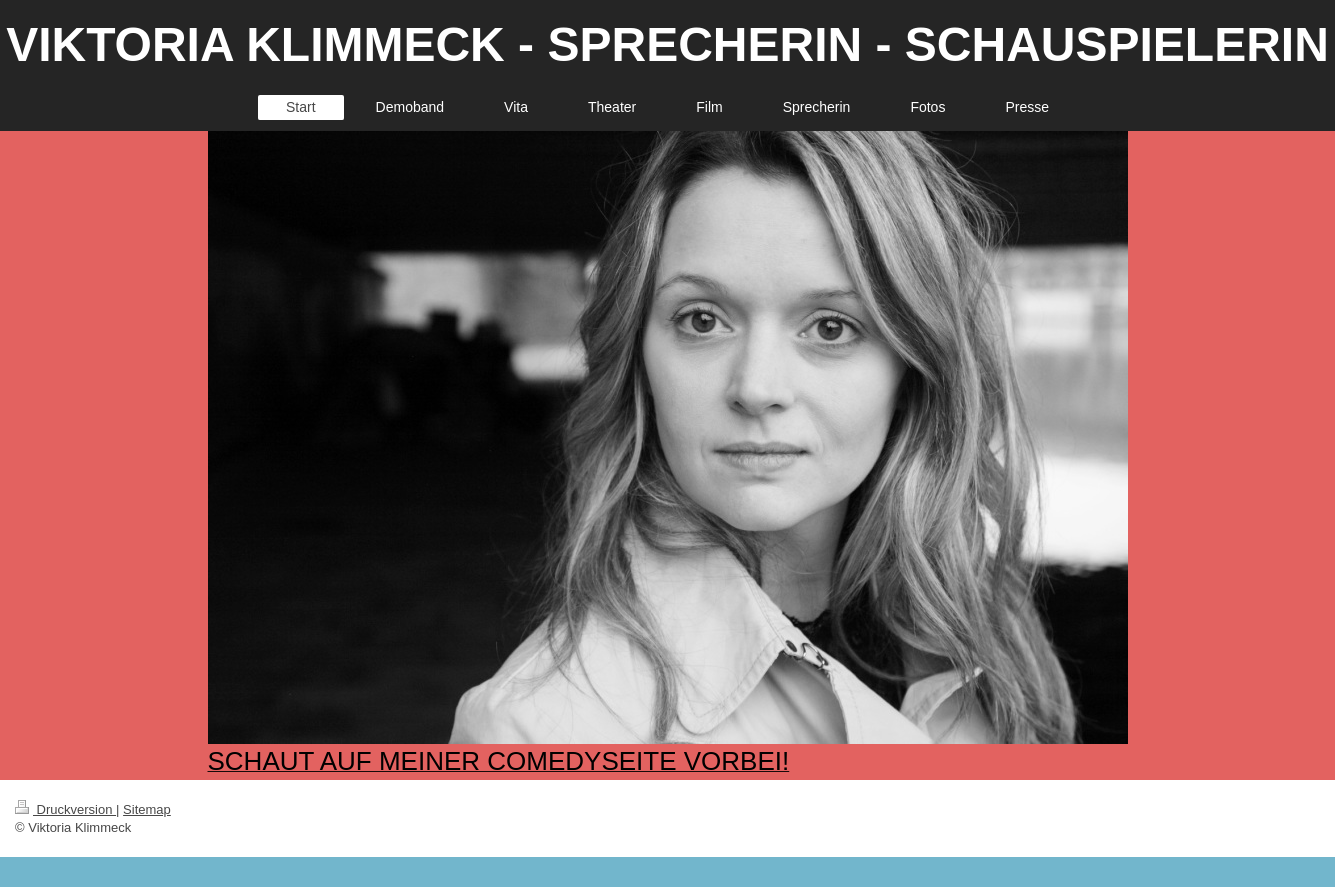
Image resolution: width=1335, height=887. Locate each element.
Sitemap (147, 809)
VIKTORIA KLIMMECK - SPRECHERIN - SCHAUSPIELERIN (667, 44)
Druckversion (65, 809)
